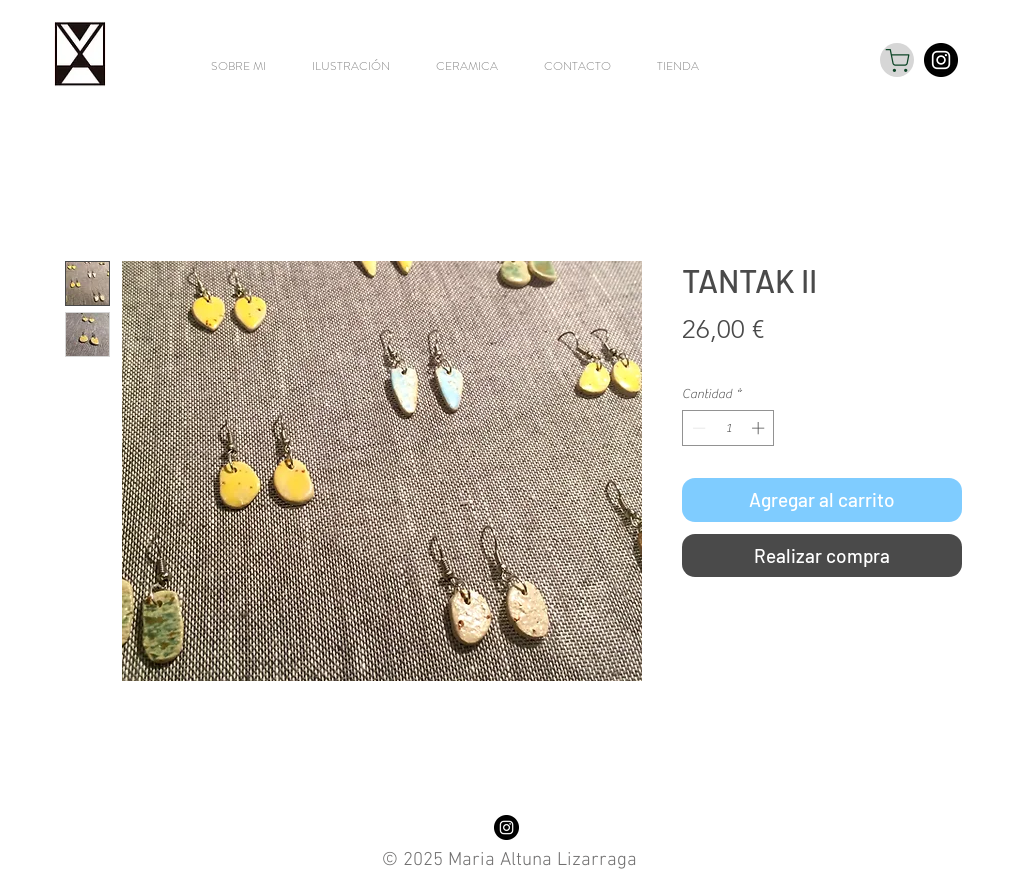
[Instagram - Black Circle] (941, 60)
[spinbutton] (728, 428)
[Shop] (897, 60)
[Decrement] (697, 428)
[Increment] (760, 428)
